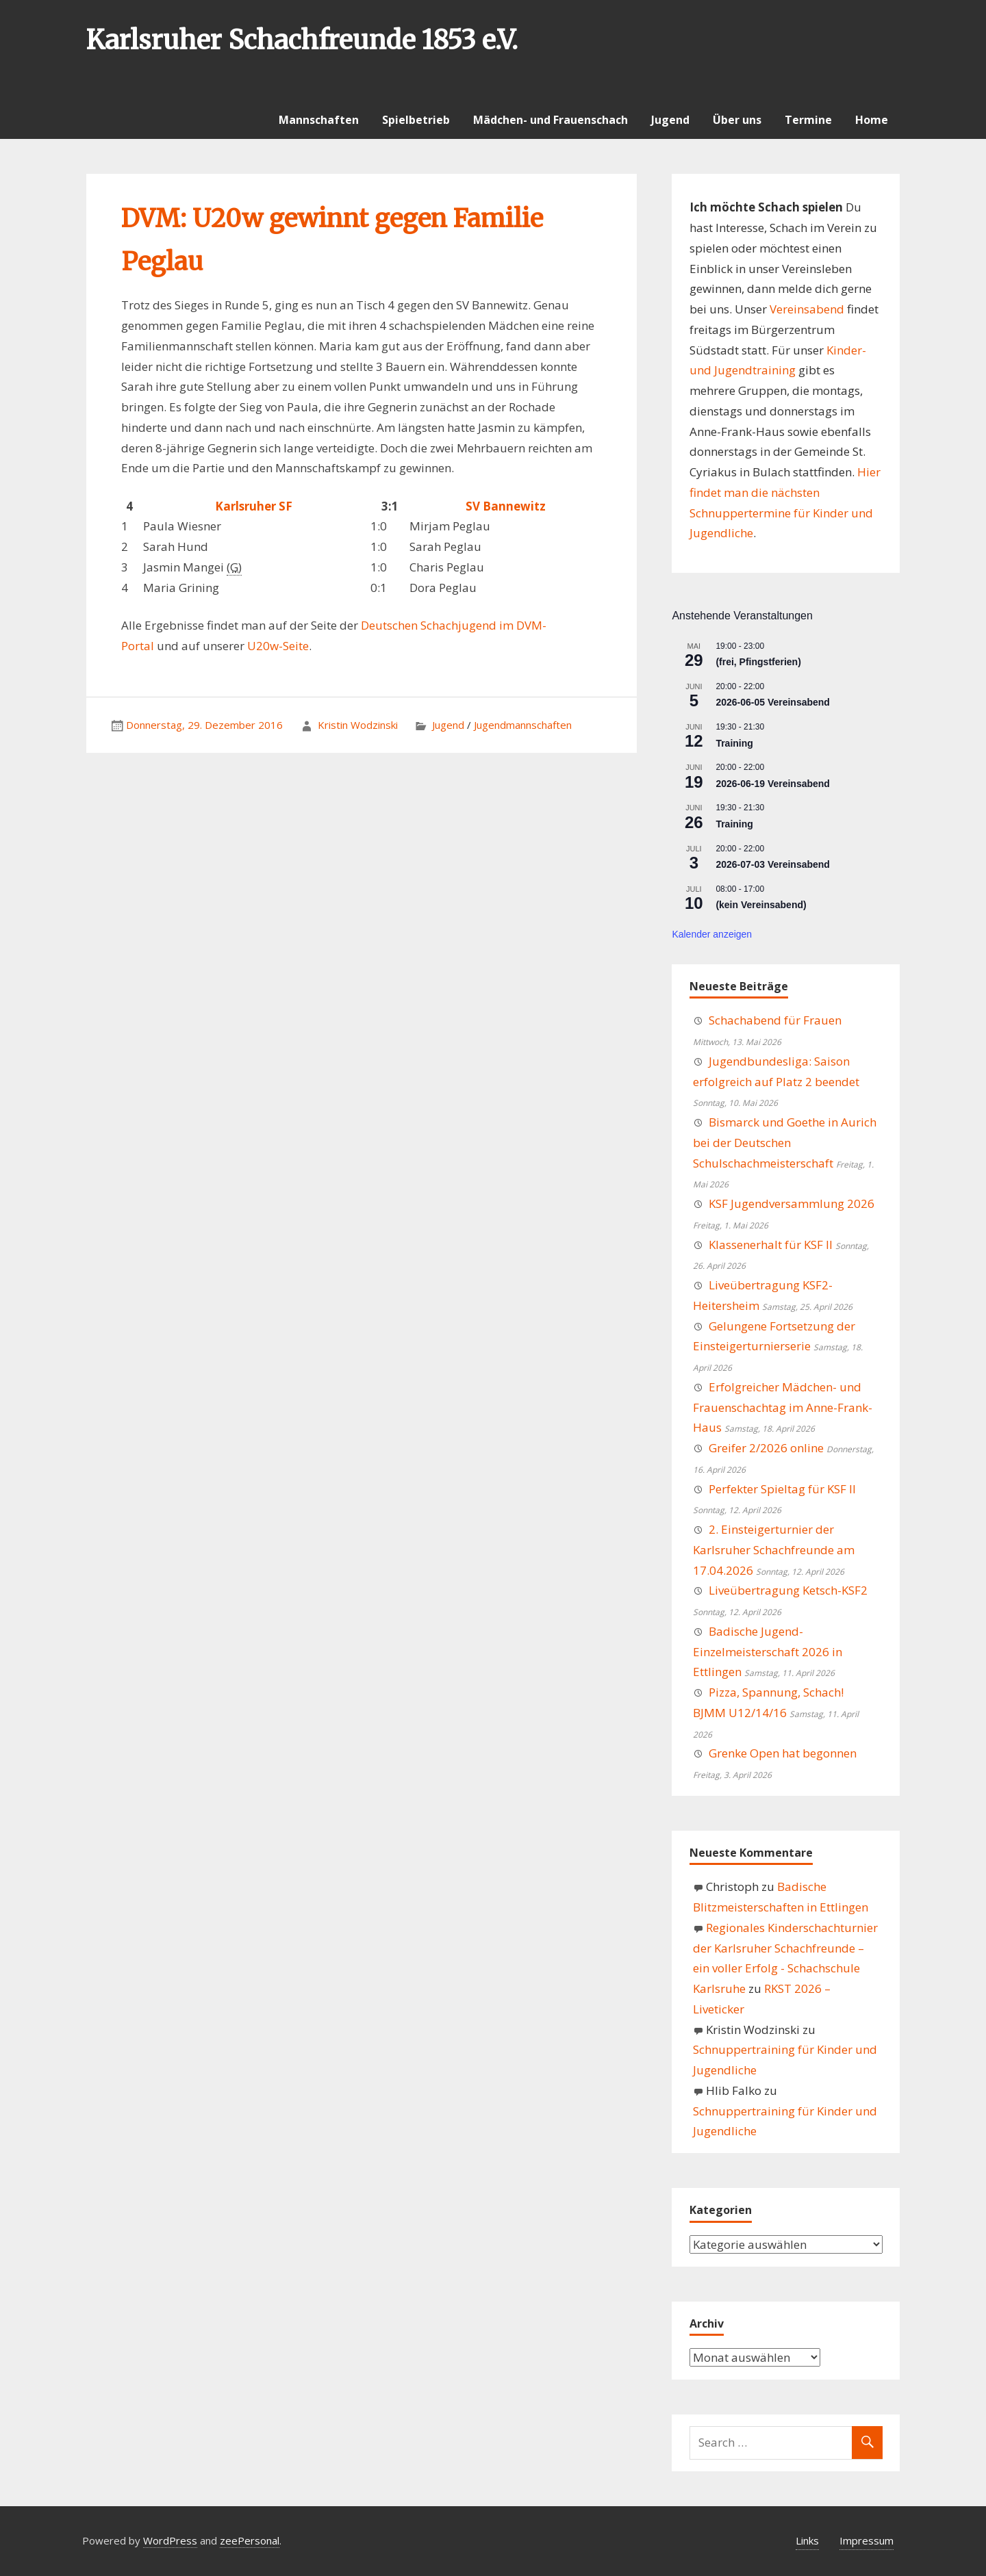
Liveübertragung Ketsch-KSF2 (788, 1590)
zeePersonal (249, 2540)
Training (734, 743)
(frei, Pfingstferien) (758, 661)
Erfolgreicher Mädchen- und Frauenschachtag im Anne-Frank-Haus (782, 1407)
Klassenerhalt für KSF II (771, 1244)
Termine (808, 119)
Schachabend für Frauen (775, 1020)
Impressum (866, 2540)
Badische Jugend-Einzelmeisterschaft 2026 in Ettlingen (767, 1651)
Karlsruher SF (253, 506)
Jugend (670, 119)
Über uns (737, 119)
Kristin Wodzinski (358, 725)
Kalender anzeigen (712, 934)
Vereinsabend (807, 309)
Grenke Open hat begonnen (783, 1753)
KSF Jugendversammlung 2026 (791, 1203)
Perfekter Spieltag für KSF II (782, 1489)
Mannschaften (319, 119)
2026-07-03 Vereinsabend (773, 864)
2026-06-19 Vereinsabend (773, 783)
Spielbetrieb (416, 119)
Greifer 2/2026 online (766, 1448)
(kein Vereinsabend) (761, 904)
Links (807, 2540)
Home (871, 119)
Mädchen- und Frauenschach (550, 119)
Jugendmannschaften (523, 725)
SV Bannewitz (506, 506)
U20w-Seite (278, 646)
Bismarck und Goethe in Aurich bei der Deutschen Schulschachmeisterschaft (784, 1142)
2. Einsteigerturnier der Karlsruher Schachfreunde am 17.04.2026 (774, 1549)
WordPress (170, 2540)
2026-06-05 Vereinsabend (773, 702)
